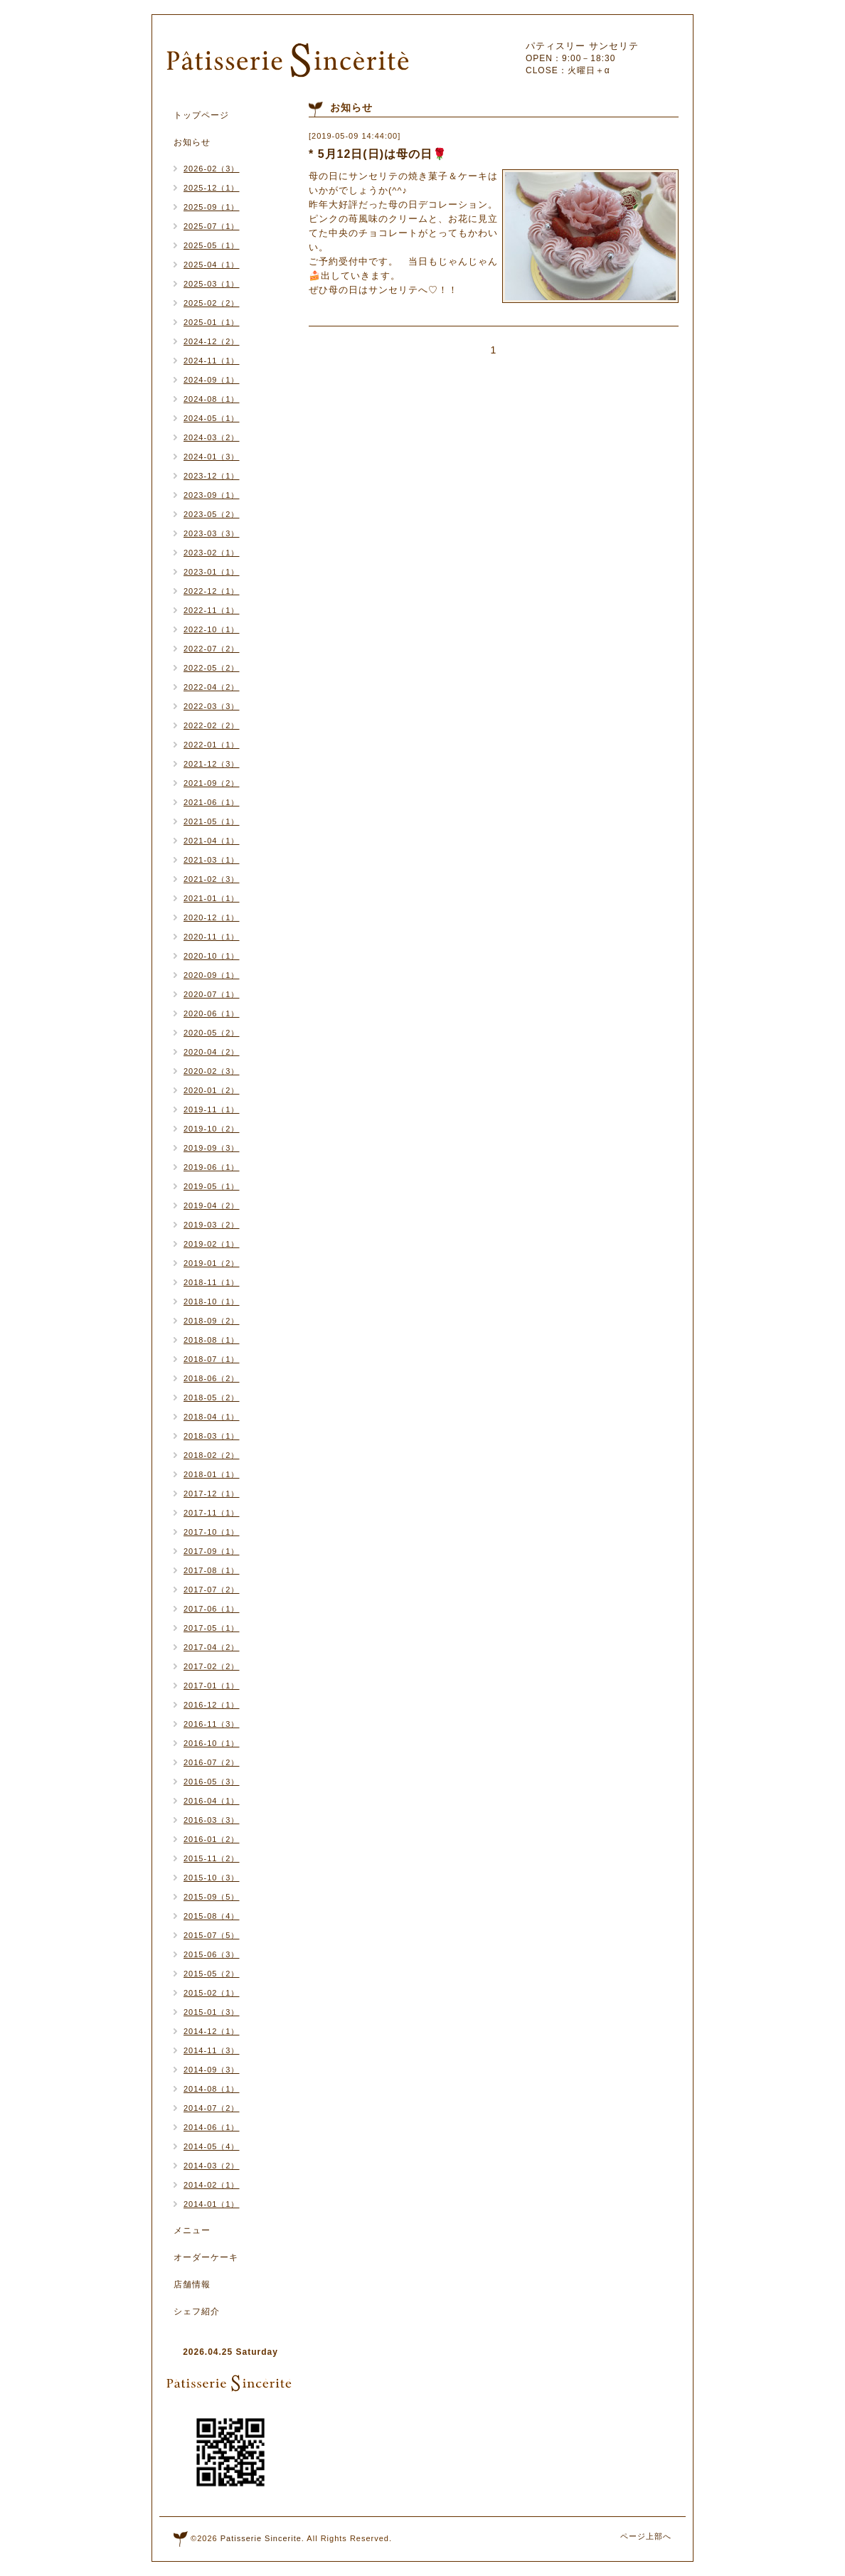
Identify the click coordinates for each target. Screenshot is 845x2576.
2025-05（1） (212, 245)
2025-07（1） (212, 226)
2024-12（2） (212, 341)
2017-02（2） (212, 1666)
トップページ (201, 115)
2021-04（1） (212, 840)
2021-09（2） (212, 783)
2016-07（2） (212, 1762)
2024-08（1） (212, 399)
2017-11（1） (212, 1512)
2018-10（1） (212, 1301)
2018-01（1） (212, 1474)
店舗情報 (192, 2284)
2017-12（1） (212, 1493)
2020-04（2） (212, 1052)
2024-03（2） (212, 437)
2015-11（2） (212, 1858)
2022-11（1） (212, 610)
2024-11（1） (212, 360)
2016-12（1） (212, 1705)
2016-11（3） (212, 1724)
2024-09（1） (212, 380)
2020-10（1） (212, 956)
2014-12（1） (212, 2031)
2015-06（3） (212, 1954)
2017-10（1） (212, 1532)
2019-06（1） (212, 1167)
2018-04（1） (212, 1416)
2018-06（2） (212, 1378)
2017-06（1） (212, 1608)
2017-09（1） (212, 1551)
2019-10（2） (212, 1128)
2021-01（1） (212, 898)
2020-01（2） (212, 1090)
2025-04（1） (212, 264)
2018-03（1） (212, 1436)
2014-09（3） (212, 2069)
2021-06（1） (212, 802)
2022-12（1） (212, 591)
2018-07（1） (212, 1359)
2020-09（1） (212, 975)
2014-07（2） (212, 2108)
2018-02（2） (212, 1455)
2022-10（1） (212, 629)
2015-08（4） (212, 1916)
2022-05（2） (212, 668)
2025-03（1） (212, 284)
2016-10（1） (212, 1743)
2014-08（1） (212, 2089)
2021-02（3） (212, 879)
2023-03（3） (212, 533)
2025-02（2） (212, 303)
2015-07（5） (212, 1935)
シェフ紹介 (197, 2311)
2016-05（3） (212, 1781)
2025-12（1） (212, 187)
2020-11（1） (212, 936)
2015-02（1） (212, 1993)
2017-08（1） (212, 1570)
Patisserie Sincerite (261, 2538)
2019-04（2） (212, 1205)
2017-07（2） (212, 1589)
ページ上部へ (645, 2536)
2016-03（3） (212, 1820)
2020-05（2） (212, 1032)
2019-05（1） (212, 1186)
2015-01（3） (212, 2012)
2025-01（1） (212, 322)
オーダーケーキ (206, 2257)
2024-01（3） (212, 456)
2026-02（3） (212, 168)
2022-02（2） (212, 725)
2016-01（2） (212, 1839)
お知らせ (192, 142)
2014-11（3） (212, 2050)
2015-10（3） (212, 1877)
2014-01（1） (212, 2204)
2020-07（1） (212, 994)
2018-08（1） (212, 1340)
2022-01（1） (212, 744)
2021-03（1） (212, 860)
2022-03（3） (212, 706)
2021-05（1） (212, 821)
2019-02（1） (212, 1244)
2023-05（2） (212, 514)
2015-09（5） (212, 1897)
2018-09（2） (212, 1320)
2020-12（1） (212, 917)
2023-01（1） (212, 572)
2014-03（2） (212, 2165)
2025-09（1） (212, 207)
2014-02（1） (212, 2185)
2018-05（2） (212, 1397)
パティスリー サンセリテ (582, 46)
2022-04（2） (212, 687)
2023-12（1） (212, 476)
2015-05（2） (212, 1973)
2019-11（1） (212, 1109)
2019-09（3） (212, 1148)
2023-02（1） (212, 552)
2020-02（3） (212, 1071)
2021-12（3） (212, 764)
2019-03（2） (212, 1224)
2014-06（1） (212, 2127)
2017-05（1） (212, 1628)
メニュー (192, 2230)
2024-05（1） (212, 418)
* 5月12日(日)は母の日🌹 (378, 154)
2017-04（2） (212, 1647)
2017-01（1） (212, 1685)
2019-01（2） (212, 1263)
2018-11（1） (212, 1282)
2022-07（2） (212, 648)
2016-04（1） (212, 1801)
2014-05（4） (212, 2146)
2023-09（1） (212, 495)
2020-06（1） (212, 1013)
